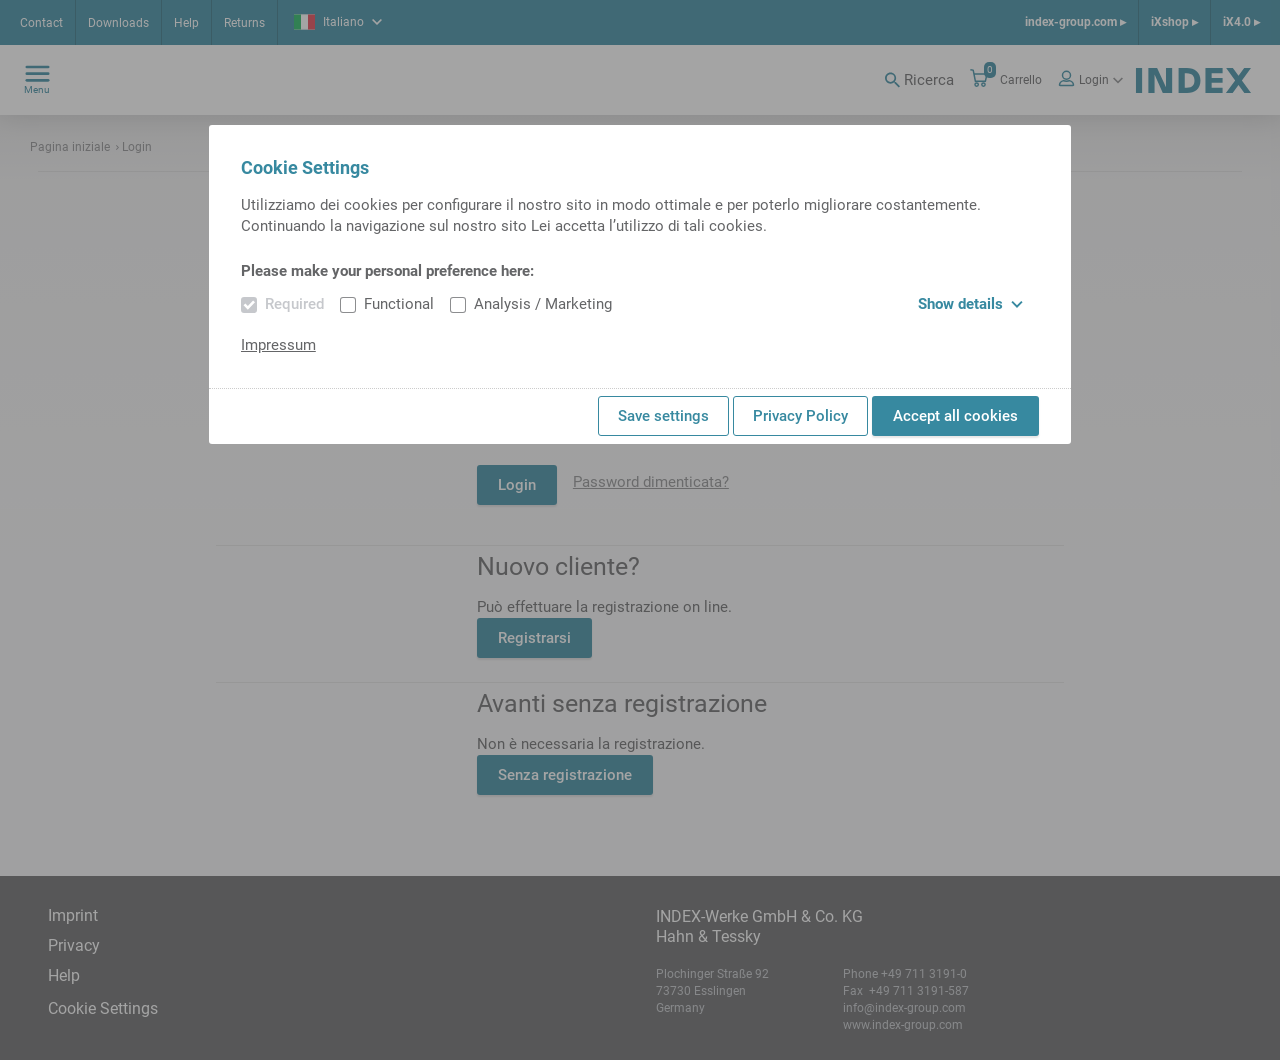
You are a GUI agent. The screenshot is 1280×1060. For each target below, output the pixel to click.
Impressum (278, 345)
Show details (970, 304)
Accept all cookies (955, 416)
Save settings (663, 416)
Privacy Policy (800, 416)
